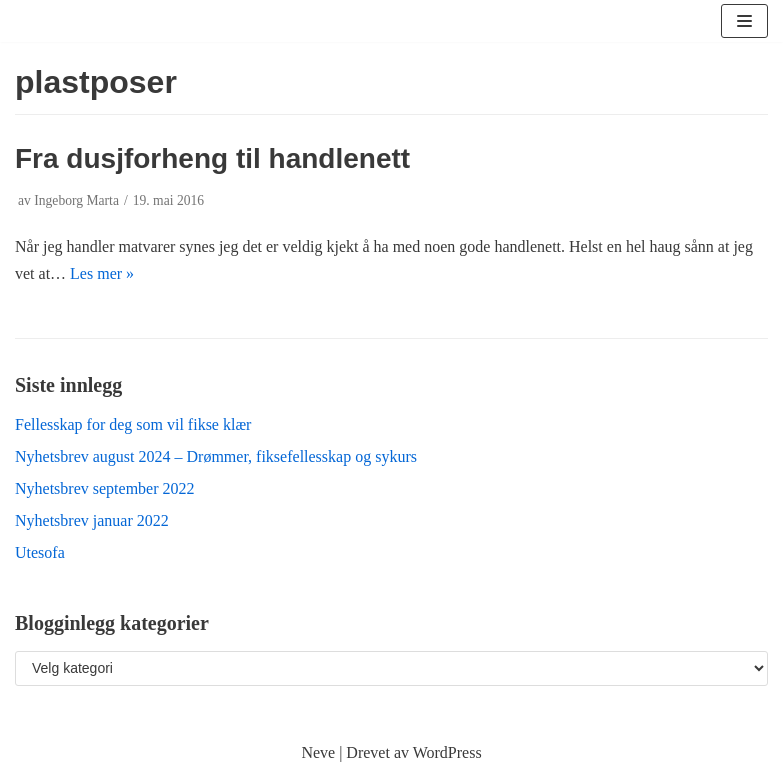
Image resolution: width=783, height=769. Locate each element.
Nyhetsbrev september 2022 (105, 488)
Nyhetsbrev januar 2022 (92, 520)
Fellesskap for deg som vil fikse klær (133, 424)
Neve (318, 752)
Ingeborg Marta (76, 200)
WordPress (447, 752)
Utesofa (40, 552)
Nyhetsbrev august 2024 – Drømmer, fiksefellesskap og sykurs (216, 456)
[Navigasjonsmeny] (744, 21)
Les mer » (102, 273)
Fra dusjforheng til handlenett (212, 158)
